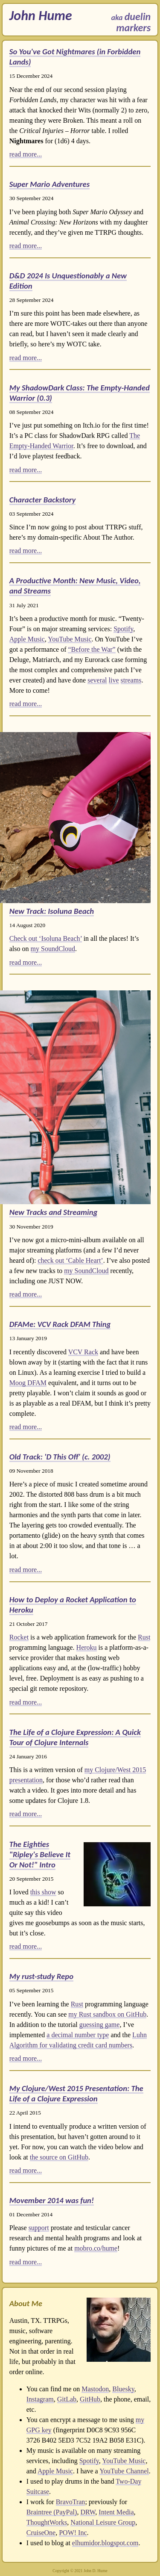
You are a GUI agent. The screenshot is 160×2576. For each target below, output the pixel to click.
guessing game (99, 2024)
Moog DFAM (28, 1382)
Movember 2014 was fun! (51, 2200)
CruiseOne (40, 2532)
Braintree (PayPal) (51, 2512)
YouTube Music (69, 639)
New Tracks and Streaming (53, 1212)
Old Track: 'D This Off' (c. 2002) (60, 1457)
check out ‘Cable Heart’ (70, 1260)
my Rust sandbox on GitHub (107, 2014)
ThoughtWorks (46, 2522)
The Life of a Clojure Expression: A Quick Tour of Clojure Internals (75, 1737)
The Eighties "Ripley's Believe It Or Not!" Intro (39, 1854)
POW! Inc (73, 2532)
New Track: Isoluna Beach (51, 911)
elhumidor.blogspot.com (105, 2542)
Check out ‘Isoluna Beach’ (45, 938)
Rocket (19, 1637)
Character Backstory (42, 500)
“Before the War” (91, 649)
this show (43, 1892)
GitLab (66, 2399)
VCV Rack (83, 1352)
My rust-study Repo (41, 1976)
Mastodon (95, 2389)
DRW (87, 2512)
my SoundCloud (53, 948)
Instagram (40, 2399)
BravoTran (70, 2501)
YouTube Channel (124, 2471)
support (39, 2227)
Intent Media (116, 2512)
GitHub (90, 2399)
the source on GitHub (59, 2157)
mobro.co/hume (95, 2248)
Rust (144, 1637)
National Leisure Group (102, 2522)
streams (131, 680)
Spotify (123, 628)
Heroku (86, 1647)
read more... (25, 154)
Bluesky (123, 2389)
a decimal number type (78, 2034)
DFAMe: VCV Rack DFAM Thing (60, 1324)
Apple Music (27, 639)
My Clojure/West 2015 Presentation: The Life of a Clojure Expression (76, 2093)
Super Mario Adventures (49, 184)
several (97, 680)
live (114, 680)
